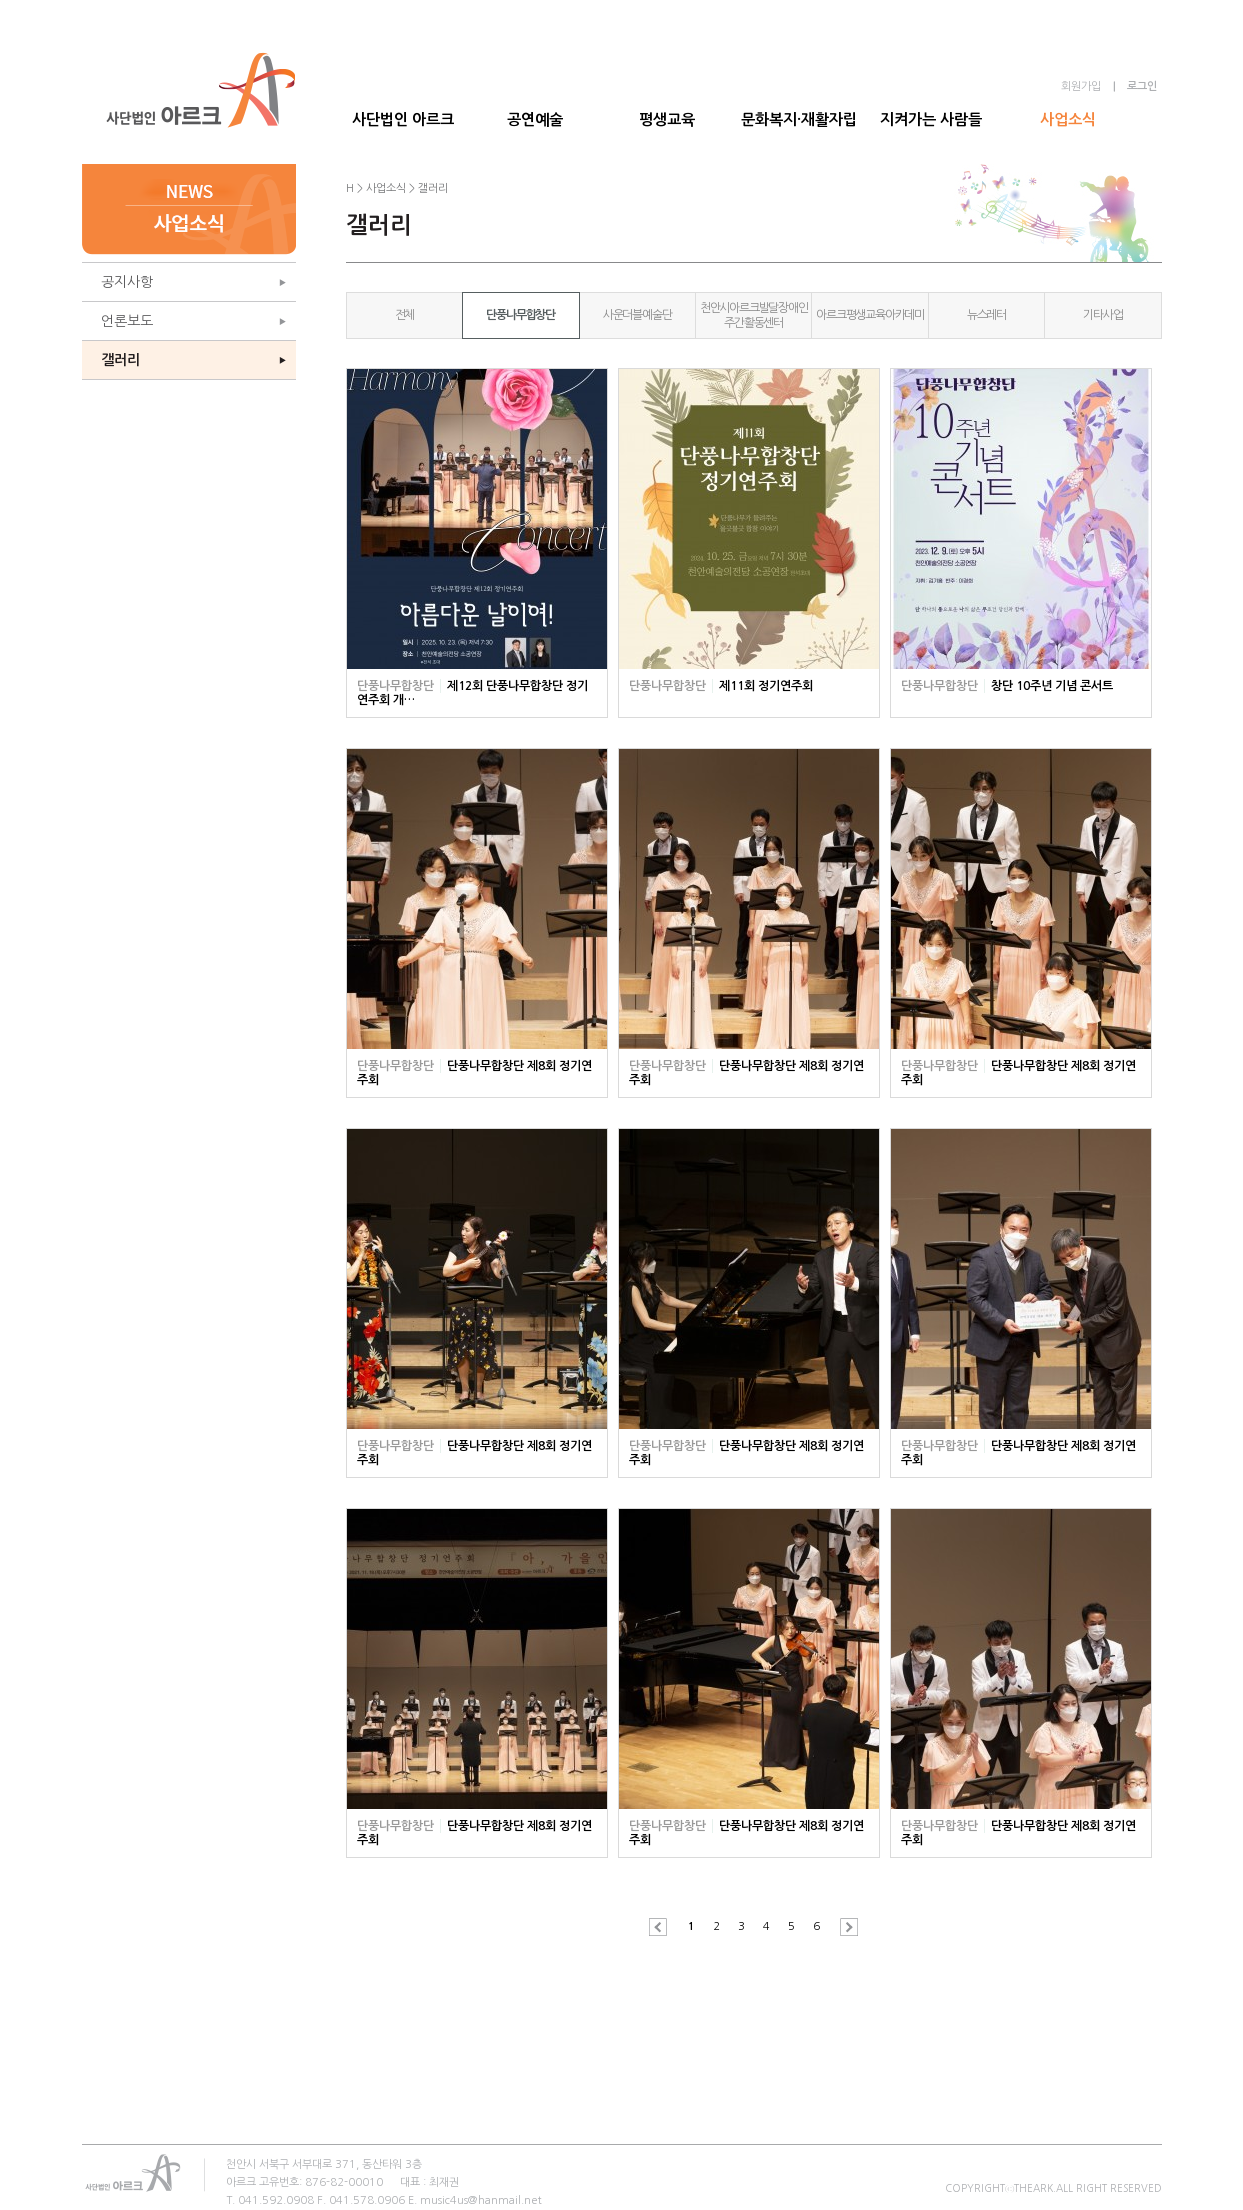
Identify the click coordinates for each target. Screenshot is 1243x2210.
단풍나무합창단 (520, 315)
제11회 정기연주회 (766, 686)
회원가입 (1081, 86)
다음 (844, 1927)
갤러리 (120, 360)
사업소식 (1068, 119)
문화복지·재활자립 (799, 119)
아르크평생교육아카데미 (870, 315)
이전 (663, 1927)
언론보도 (127, 321)
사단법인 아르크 (403, 119)
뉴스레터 (986, 315)
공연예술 (535, 119)
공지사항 (127, 282)
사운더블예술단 (637, 315)
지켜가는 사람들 (931, 119)
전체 (405, 315)
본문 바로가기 (0, 0)
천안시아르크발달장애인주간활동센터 (754, 315)
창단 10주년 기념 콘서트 (1052, 686)
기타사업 (1102, 315)
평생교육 (667, 119)
